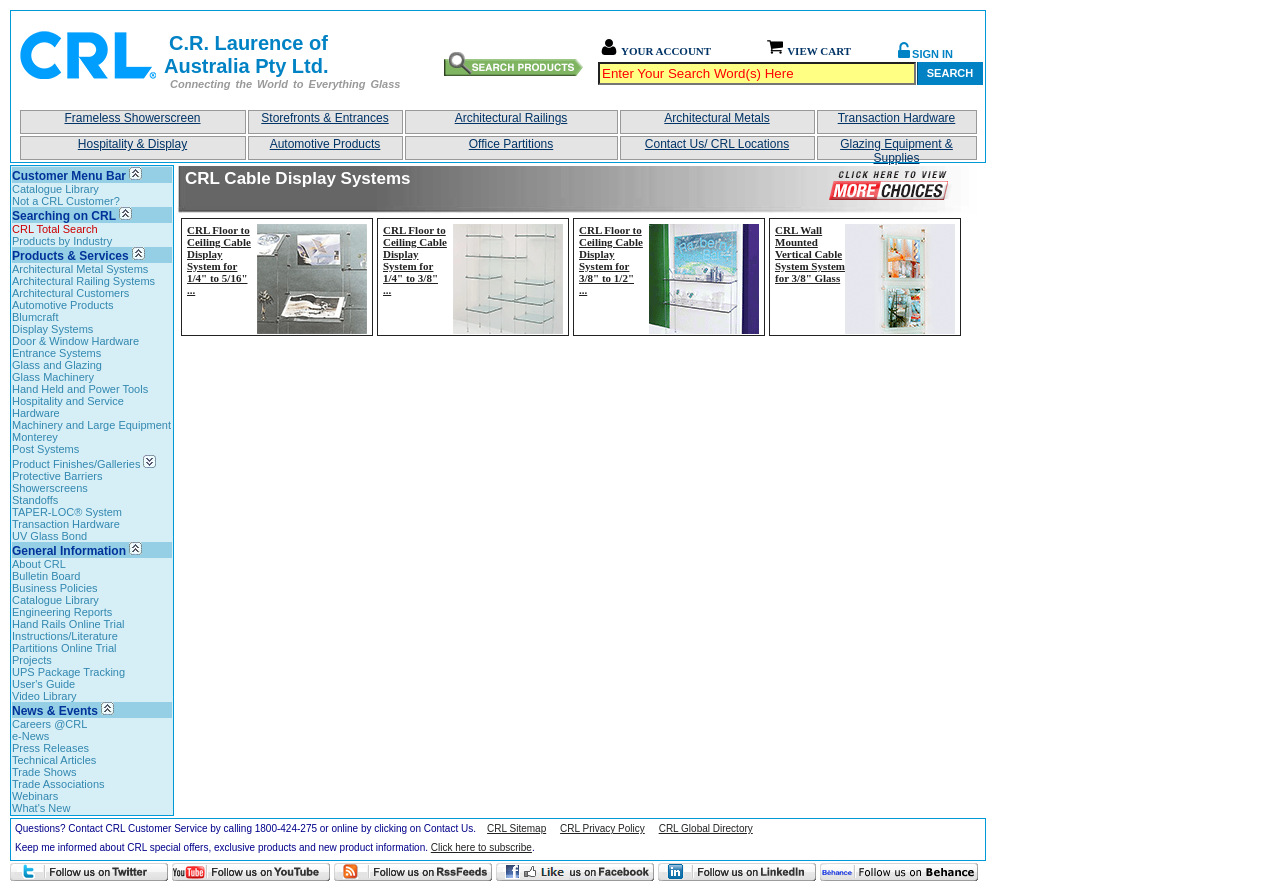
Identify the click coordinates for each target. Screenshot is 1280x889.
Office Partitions (511, 144)
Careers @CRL (49, 724)
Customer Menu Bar (69, 176)
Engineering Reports (62, 612)
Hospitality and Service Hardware (68, 407)
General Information (69, 551)
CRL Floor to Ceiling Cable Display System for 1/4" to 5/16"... (219, 260)
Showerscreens (50, 488)
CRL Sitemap (516, 828)
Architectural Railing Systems (83, 281)
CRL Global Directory (706, 828)
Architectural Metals (716, 118)
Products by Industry (62, 241)
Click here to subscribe (481, 847)
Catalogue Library (55, 189)
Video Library (44, 696)
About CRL (39, 564)
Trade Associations (58, 784)
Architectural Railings (511, 118)
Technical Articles (54, 760)
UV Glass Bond (49, 536)
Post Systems (45, 449)
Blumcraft (35, 317)
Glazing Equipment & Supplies (896, 148)
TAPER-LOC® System (67, 512)
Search (950, 73)
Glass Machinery (53, 377)
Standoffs (35, 500)
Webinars (35, 796)
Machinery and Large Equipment (91, 425)
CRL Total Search (55, 229)
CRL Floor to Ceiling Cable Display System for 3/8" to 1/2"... (611, 260)
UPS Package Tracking (68, 672)
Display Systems (52, 329)
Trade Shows (44, 772)
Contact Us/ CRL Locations (717, 144)
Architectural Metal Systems (80, 269)
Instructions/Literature (65, 636)
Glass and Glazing (57, 365)
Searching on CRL (64, 216)
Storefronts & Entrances (324, 118)
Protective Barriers (57, 476)
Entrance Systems (56, 353)
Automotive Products (325, 144)
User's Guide (43, 684)
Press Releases (50, 748)
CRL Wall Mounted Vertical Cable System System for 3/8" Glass (810, 254)
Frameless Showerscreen (132, 118)
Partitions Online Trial (64, 648)
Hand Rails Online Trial (68, 624)
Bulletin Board (46, 576)
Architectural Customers (70, 293)
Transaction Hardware (897, 118)
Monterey (35, 437)
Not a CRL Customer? (66, 201)
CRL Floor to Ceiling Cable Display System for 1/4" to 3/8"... (415, 260)
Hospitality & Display (132, 144)
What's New (41, 808)
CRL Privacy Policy (602, 828)
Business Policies (55, 588)
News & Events (55, 711)
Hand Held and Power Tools (80, 389)
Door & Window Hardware (75, 341)
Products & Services (70, 256)
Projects (32, 660)
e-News (30, 736)
